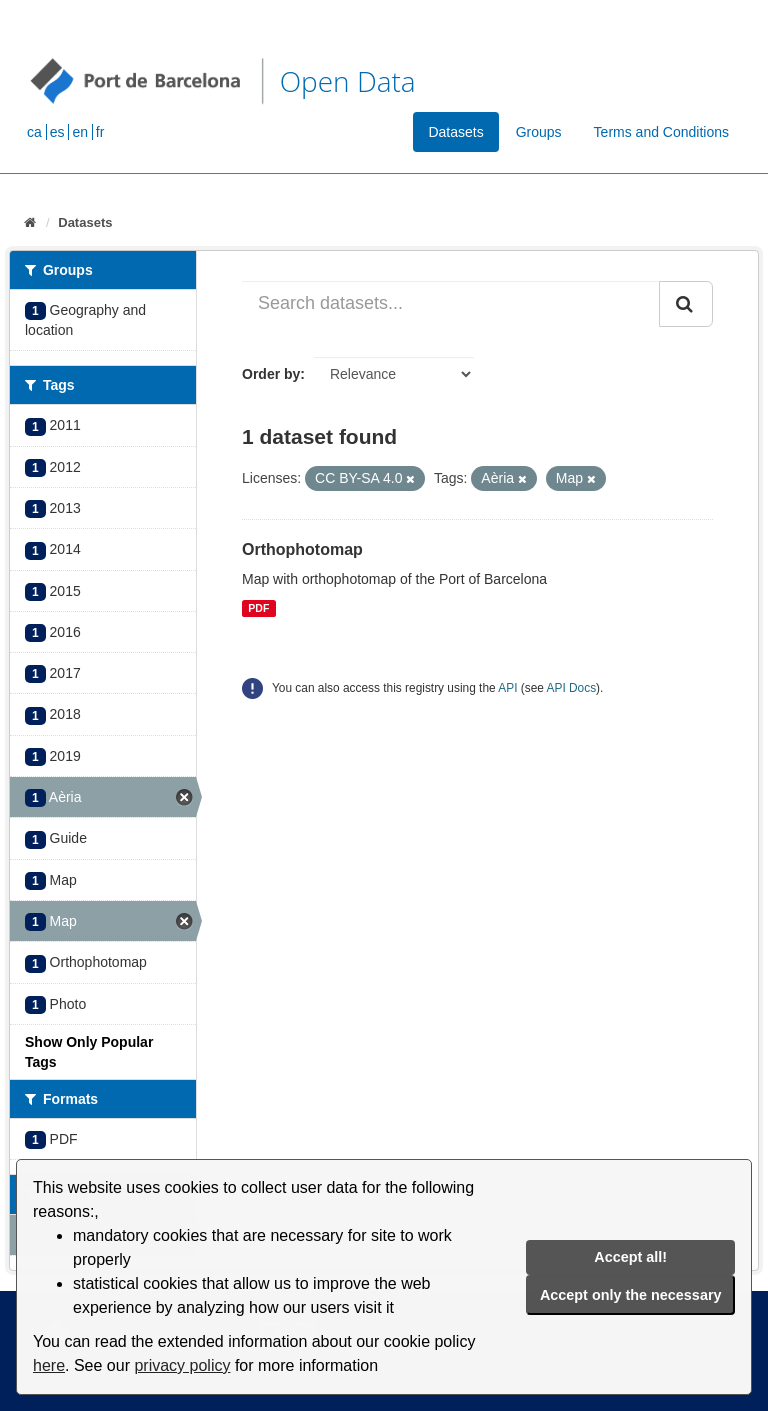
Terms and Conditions (661, 132)
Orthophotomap (302, 549)
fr (100, 132)
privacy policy (182, 1365)
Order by (271, 374)
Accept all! (630, 1257)
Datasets (455, 132)
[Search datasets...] (451, 304)
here (49, 1365)
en (80, 132)
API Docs (572, 688)
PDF (258, 608)
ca (34, 132)
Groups (539, 132)
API (507, 688)
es (57, 132)
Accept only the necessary (631, 1295)
